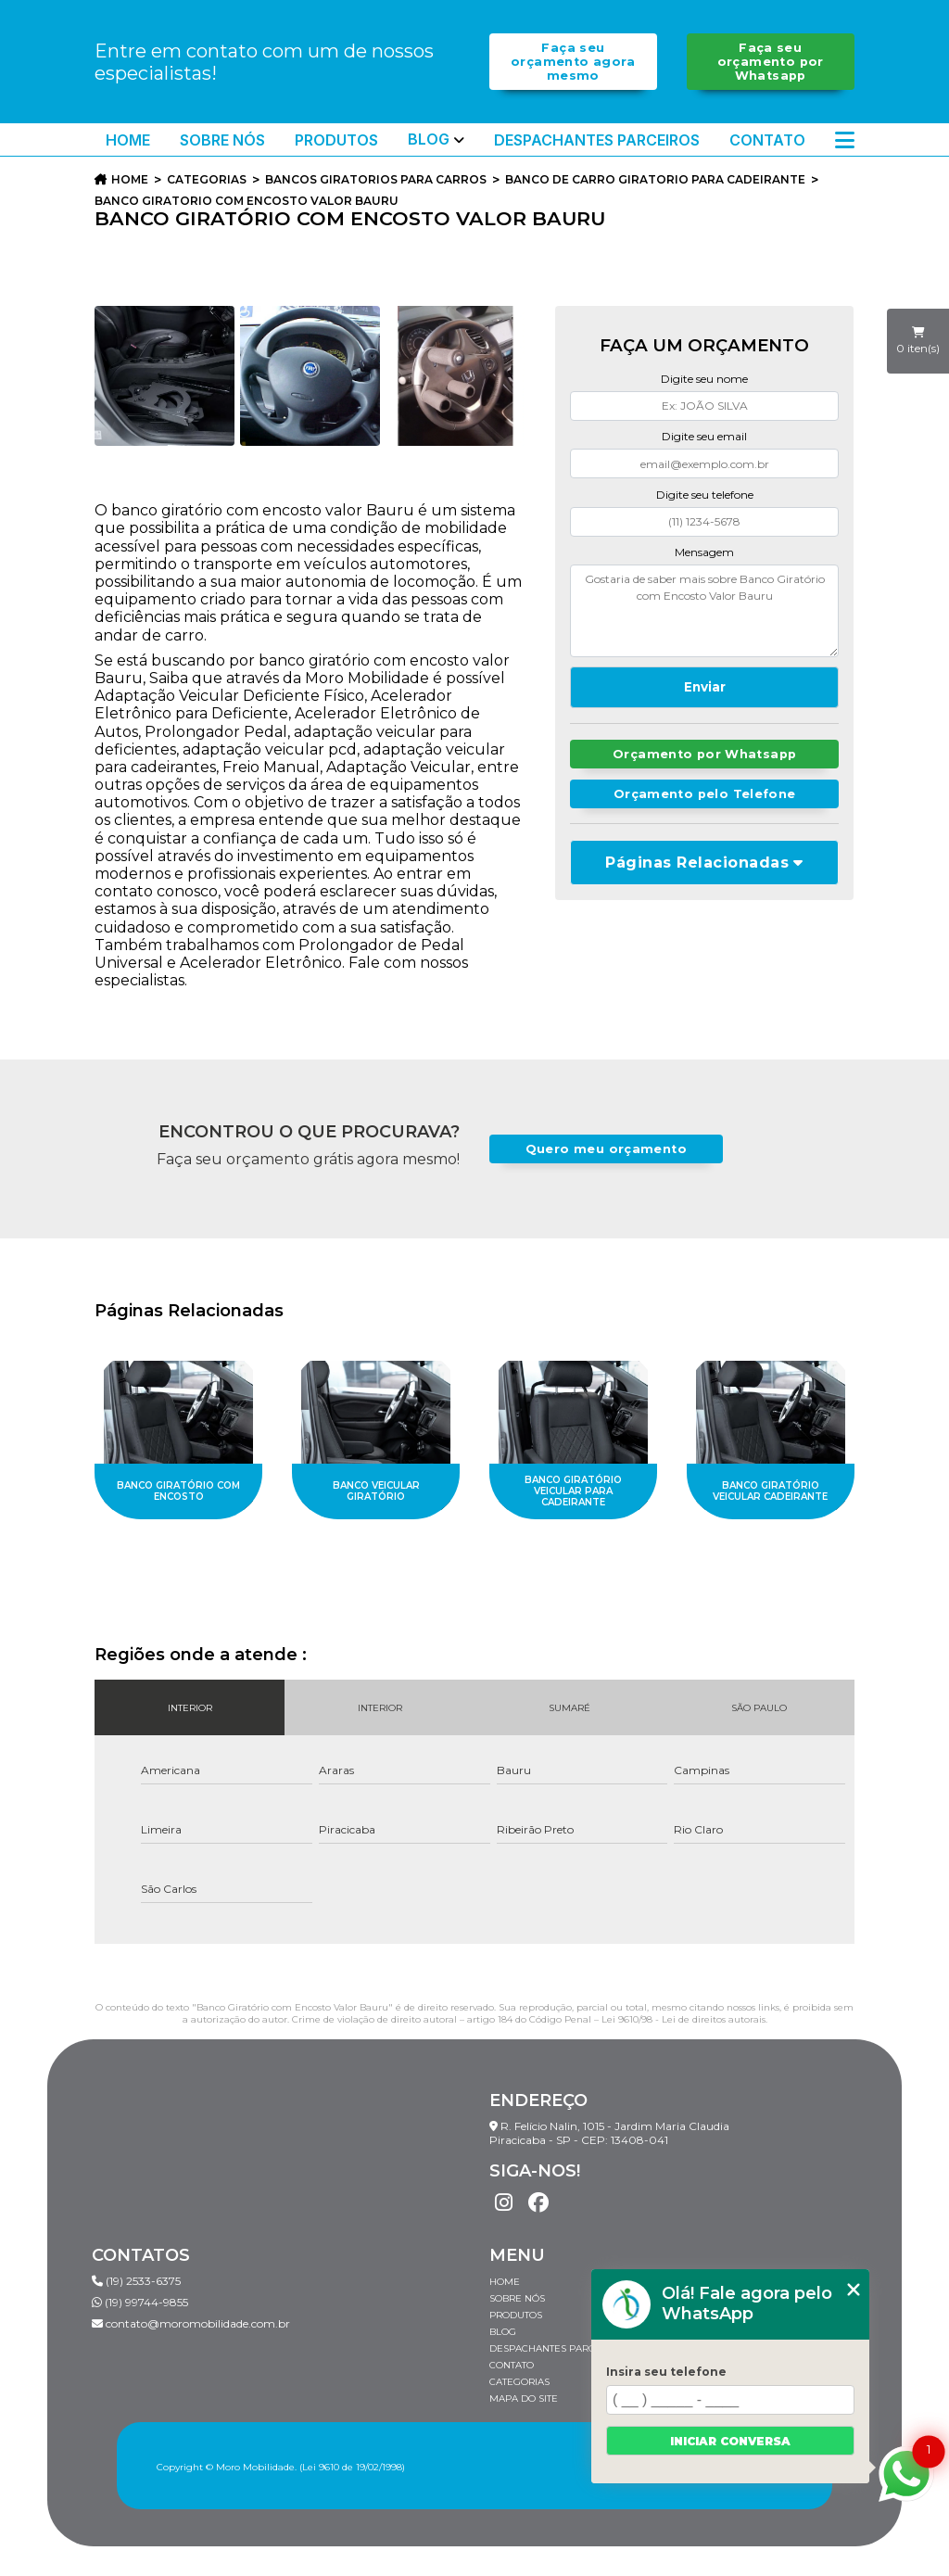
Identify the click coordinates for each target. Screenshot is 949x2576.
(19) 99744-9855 (140, 2302)
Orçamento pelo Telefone (705, 794)
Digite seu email (704, 436)
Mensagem (704, 552)
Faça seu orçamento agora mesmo (573, 61)
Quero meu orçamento (606, 1149)
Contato (767, 140)
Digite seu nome (704, 379)
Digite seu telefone (704, 494)
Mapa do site (523, 2398)
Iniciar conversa (730, 2441)
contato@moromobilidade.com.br (191, 2323)
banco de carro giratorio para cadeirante (655, 179)
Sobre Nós (222, 140)
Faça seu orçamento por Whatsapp (770, 61)
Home (128, 140)
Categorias (207, 179)
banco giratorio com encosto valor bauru (247, 201)
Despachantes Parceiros (597, 140)
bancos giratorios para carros (376, 179)
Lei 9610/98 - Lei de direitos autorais (683, 2019)
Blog (428, 139)
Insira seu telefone (666, 2372)
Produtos (336, 140)
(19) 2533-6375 (136, 2281)
